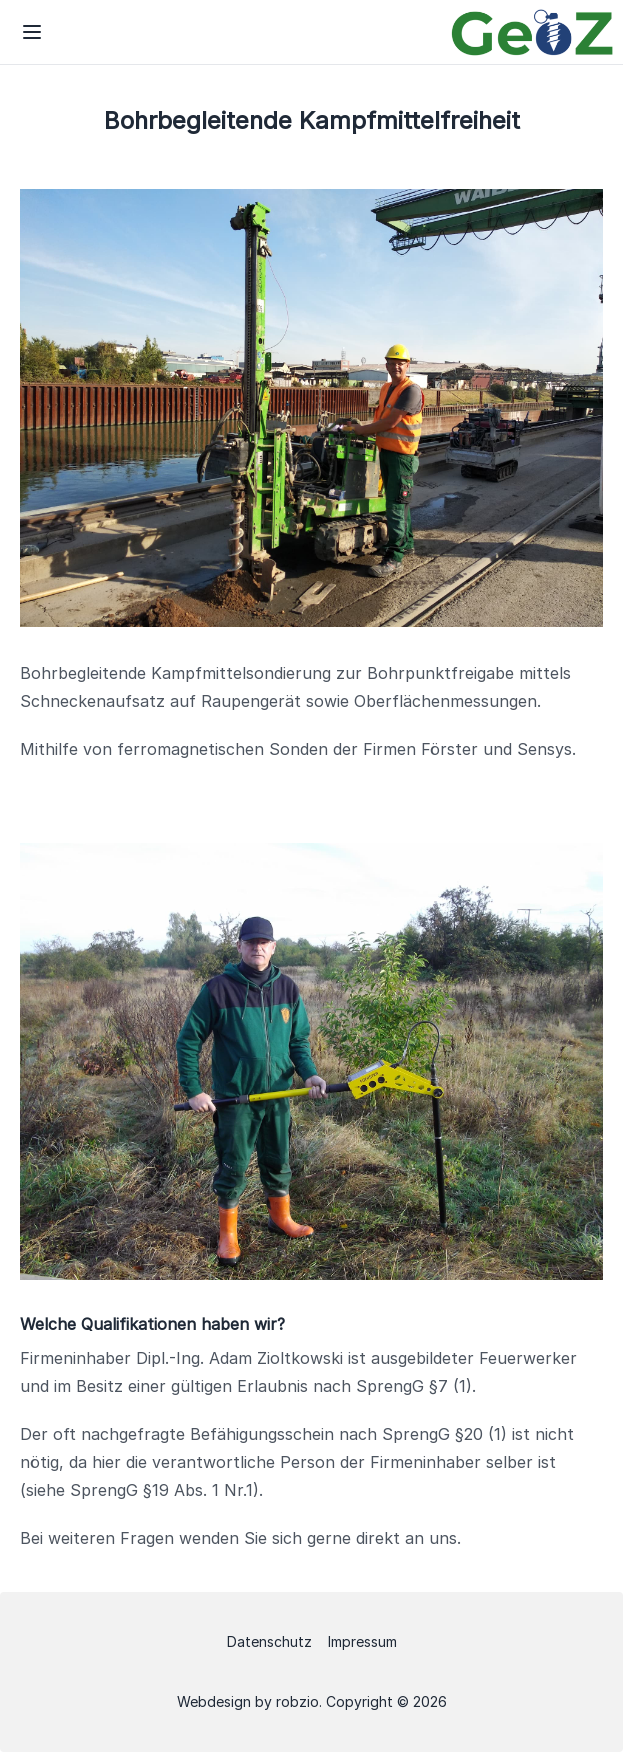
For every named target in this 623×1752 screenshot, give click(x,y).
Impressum (362, 1641)
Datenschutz (269, 1641)
